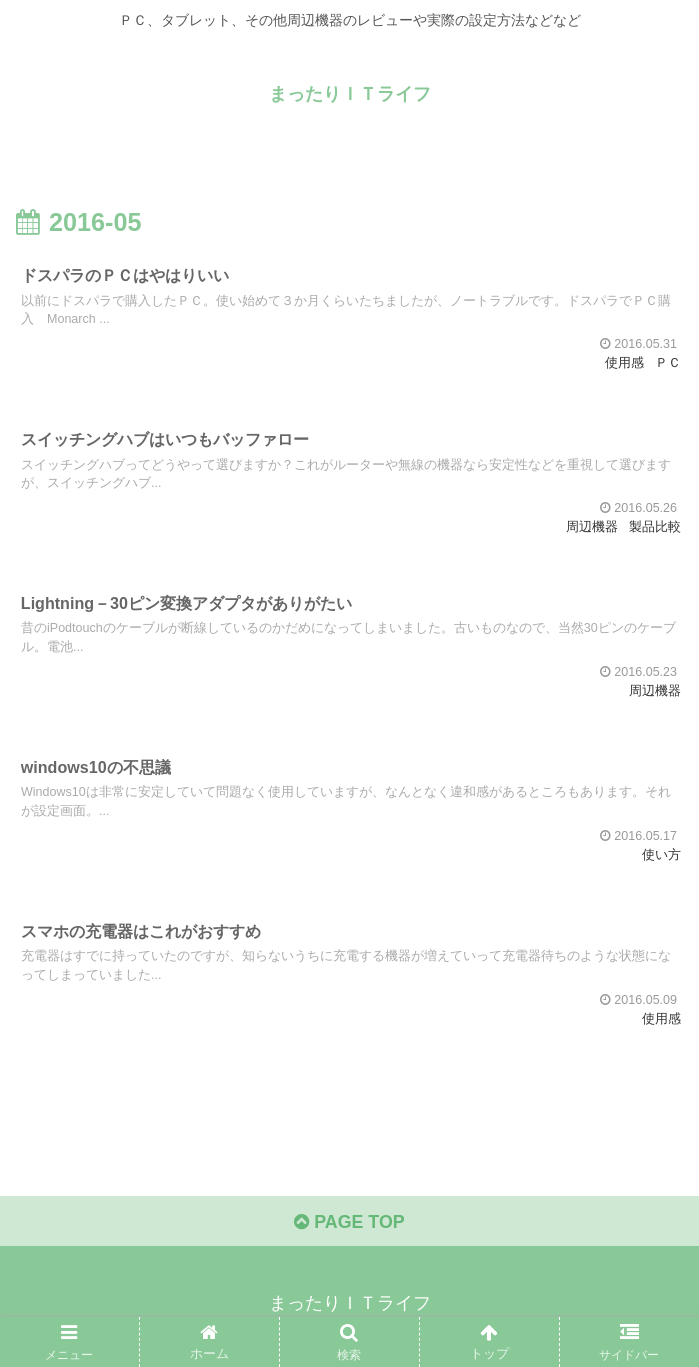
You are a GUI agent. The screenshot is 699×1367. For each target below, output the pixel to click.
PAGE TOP (349, 1227)
